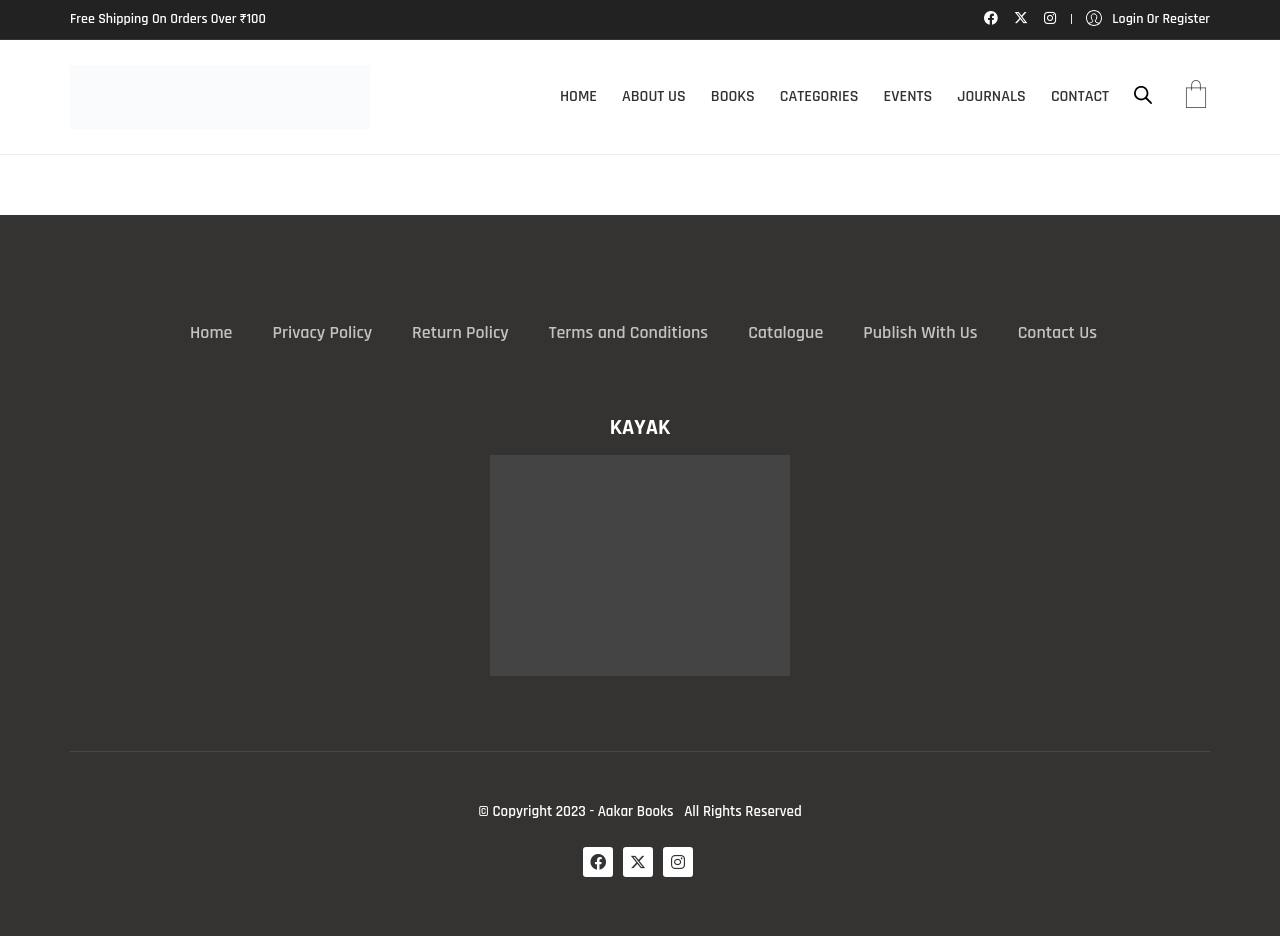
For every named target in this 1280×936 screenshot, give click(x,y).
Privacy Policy (322, 332)
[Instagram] (678, 862)
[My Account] (1148, 19)
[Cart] (1196, 97)
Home (211, 332)
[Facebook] (598, 862)
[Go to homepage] (220, 97)
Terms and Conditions (628, 332)
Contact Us (1057, 332)
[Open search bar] (1143, 95)
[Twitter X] (638, 862)
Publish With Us (920, 332)
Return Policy (460, 332)
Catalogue (785, 332)
